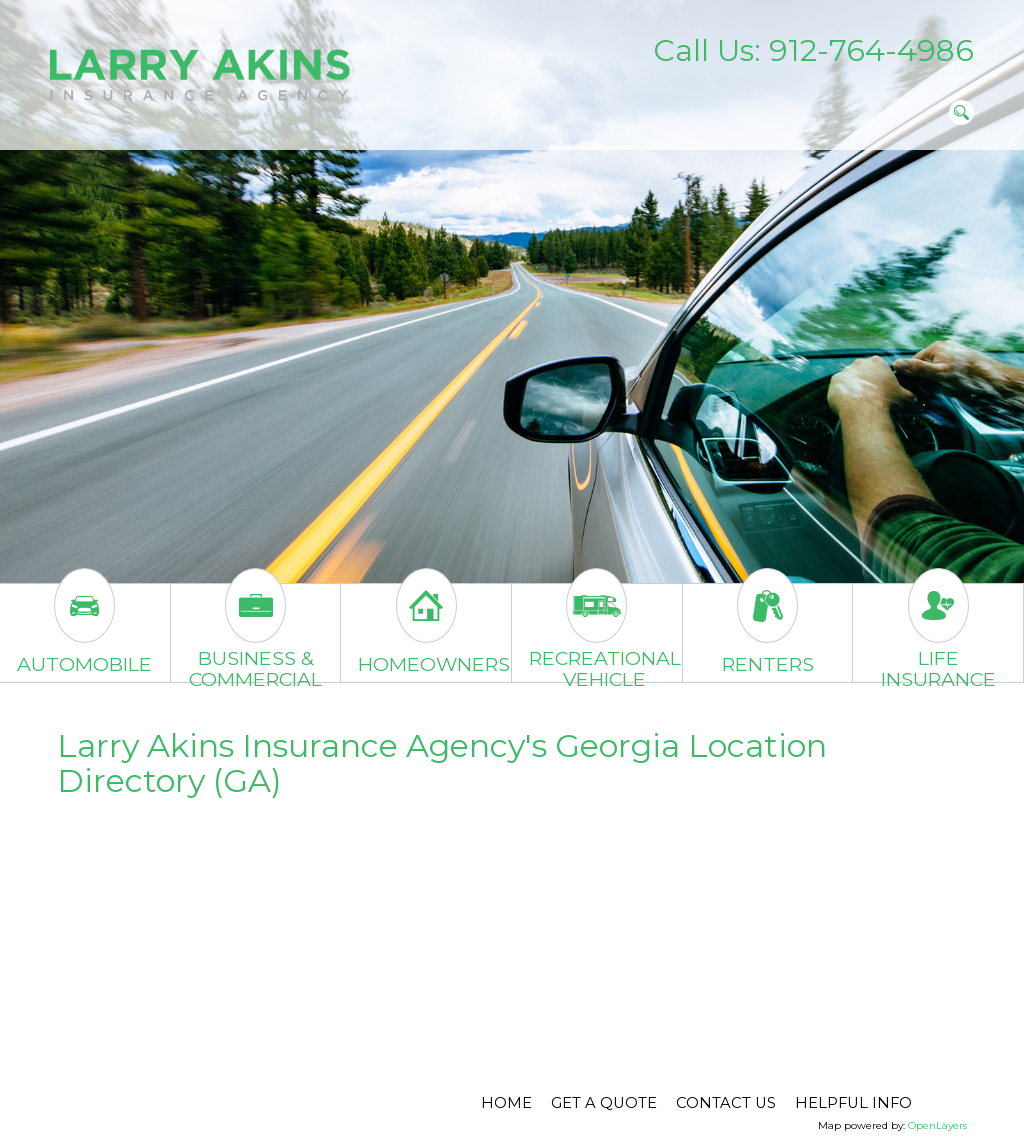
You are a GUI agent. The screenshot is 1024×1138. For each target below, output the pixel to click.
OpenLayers (937, 1125)
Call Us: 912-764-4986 (813, 50)
